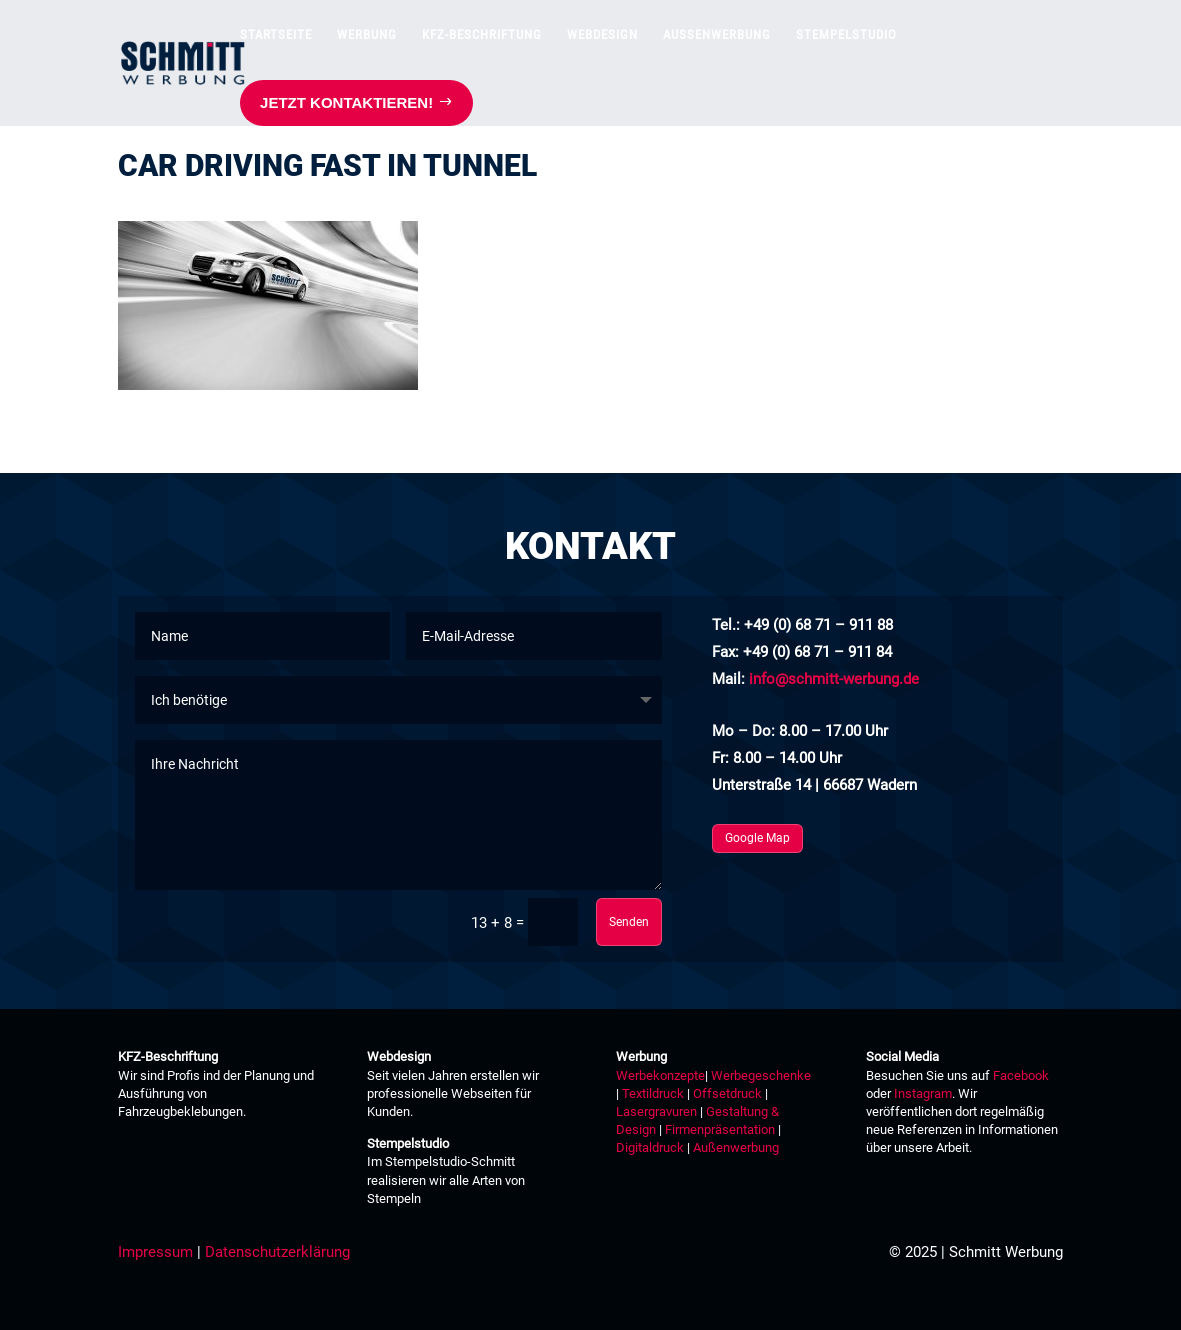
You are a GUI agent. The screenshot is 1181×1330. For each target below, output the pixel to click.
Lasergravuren (656, 1111)
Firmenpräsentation (720, 1129)
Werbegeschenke (761, 1075)
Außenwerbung (736, 1147)
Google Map (757, 838)
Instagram (923, 1093)
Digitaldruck (650, 1147)
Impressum (155, 1252)
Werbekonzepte (660, 1075)
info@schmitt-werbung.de (834, 679)
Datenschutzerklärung (277, 1252)
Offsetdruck (727, 1093)
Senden (629, 922)
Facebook (1021, 1075)
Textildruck (651, 1093)
